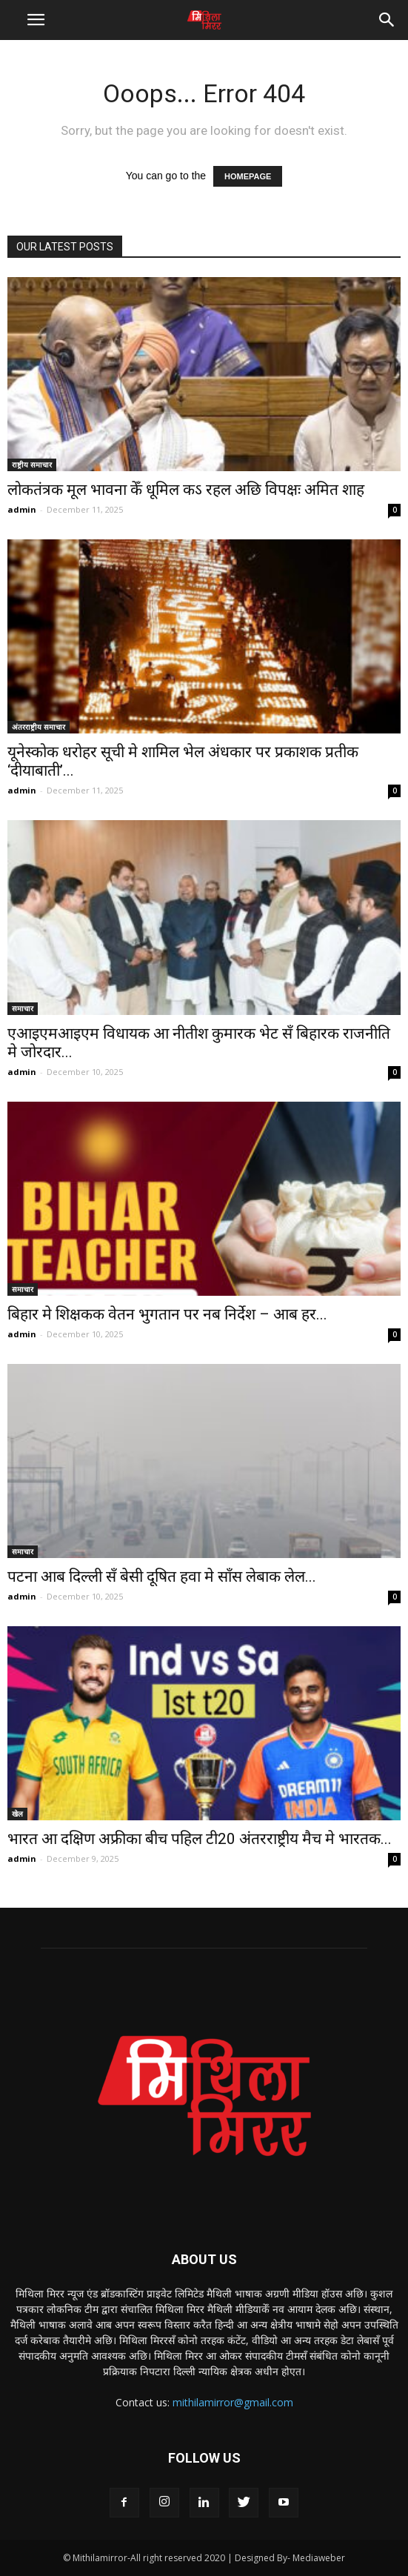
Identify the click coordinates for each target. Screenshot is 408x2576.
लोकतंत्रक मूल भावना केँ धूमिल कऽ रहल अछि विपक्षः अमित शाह (185, 490)
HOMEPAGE (247, 176)
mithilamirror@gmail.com (233, 2402)
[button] (387, 20)
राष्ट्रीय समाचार (32, 464)
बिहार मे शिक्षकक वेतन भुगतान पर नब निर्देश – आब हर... (167, 1314)
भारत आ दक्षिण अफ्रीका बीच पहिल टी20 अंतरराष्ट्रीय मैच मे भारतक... (199, 1839)
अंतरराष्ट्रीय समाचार (38, 727)
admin (21, 509)
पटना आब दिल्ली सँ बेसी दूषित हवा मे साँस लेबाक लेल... (161, 1576)
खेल (17, 1813)
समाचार (22, 1008)
